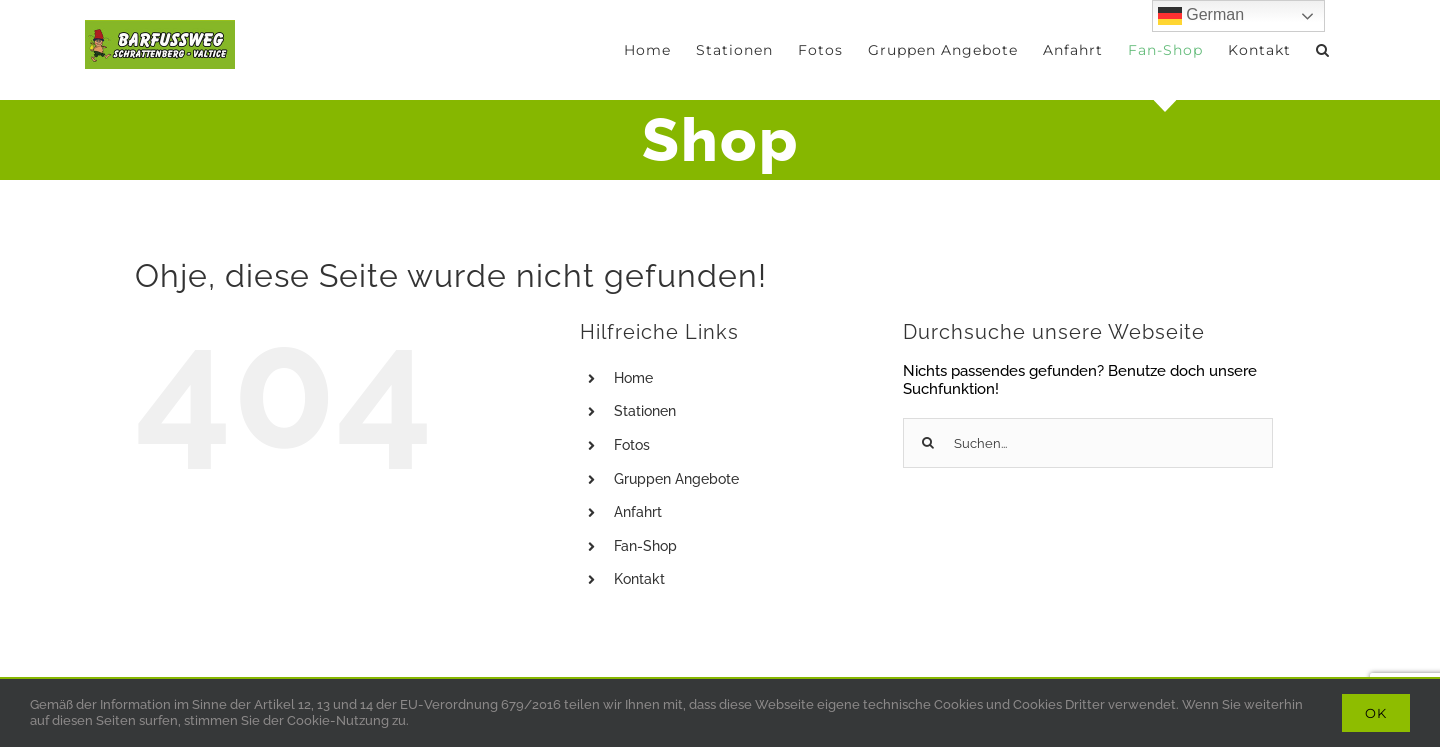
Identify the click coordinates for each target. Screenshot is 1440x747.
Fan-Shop (645, 546)
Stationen (645, 411)
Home (633, 378)
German (1201, 16)
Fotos (632, 445)
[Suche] (928, 443)
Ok (1376, 713)
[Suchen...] (1088, 443)
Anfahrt (638, 512)
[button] (1323, 50)
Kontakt (639, 579)
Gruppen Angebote (676, 479)
